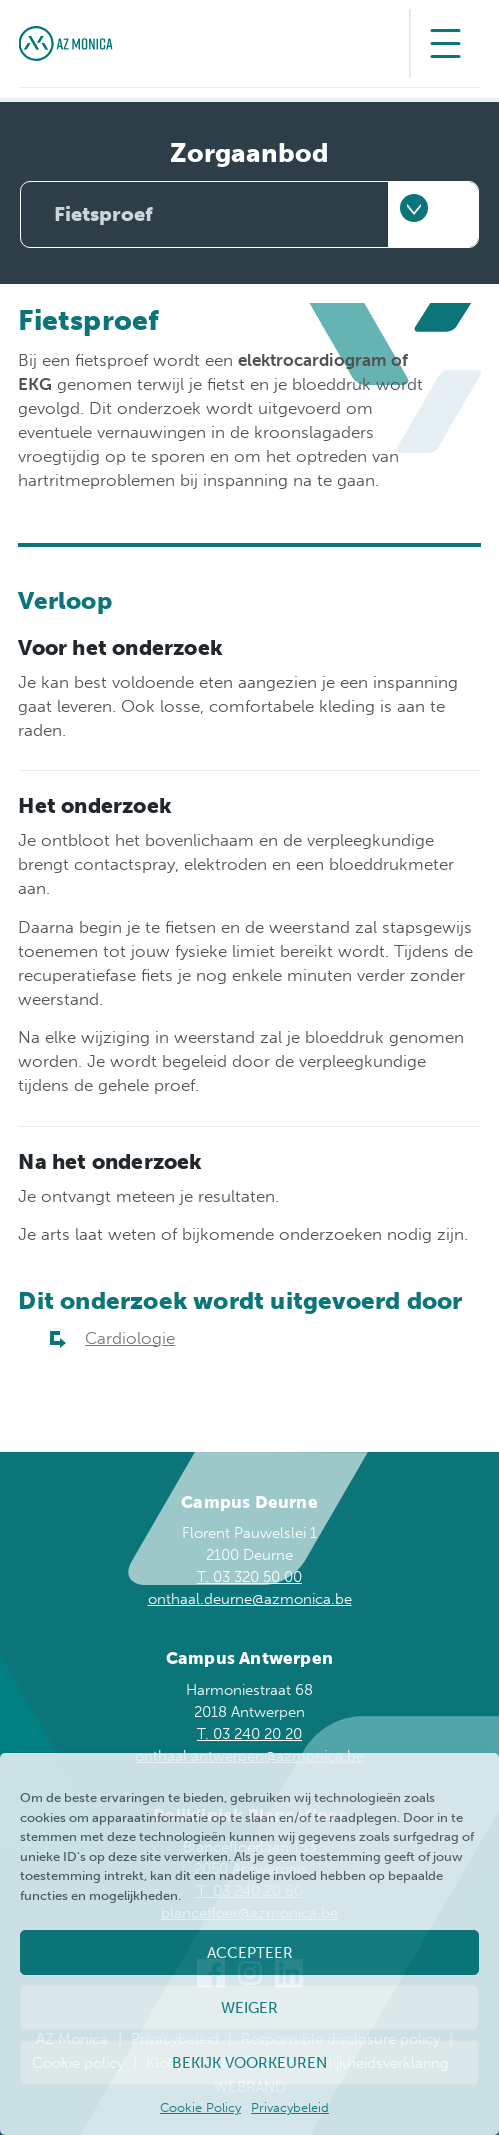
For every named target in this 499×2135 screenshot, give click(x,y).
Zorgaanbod (249, 153)
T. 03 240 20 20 (249, 1734)
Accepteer (250, 1953)
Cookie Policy (200, 2107)
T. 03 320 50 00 (249, 1577)
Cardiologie (130, 1338)
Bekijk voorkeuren (249, 2063)
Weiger (249, 2008)
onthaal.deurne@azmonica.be (250, 1599)
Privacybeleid (290, 2107)
